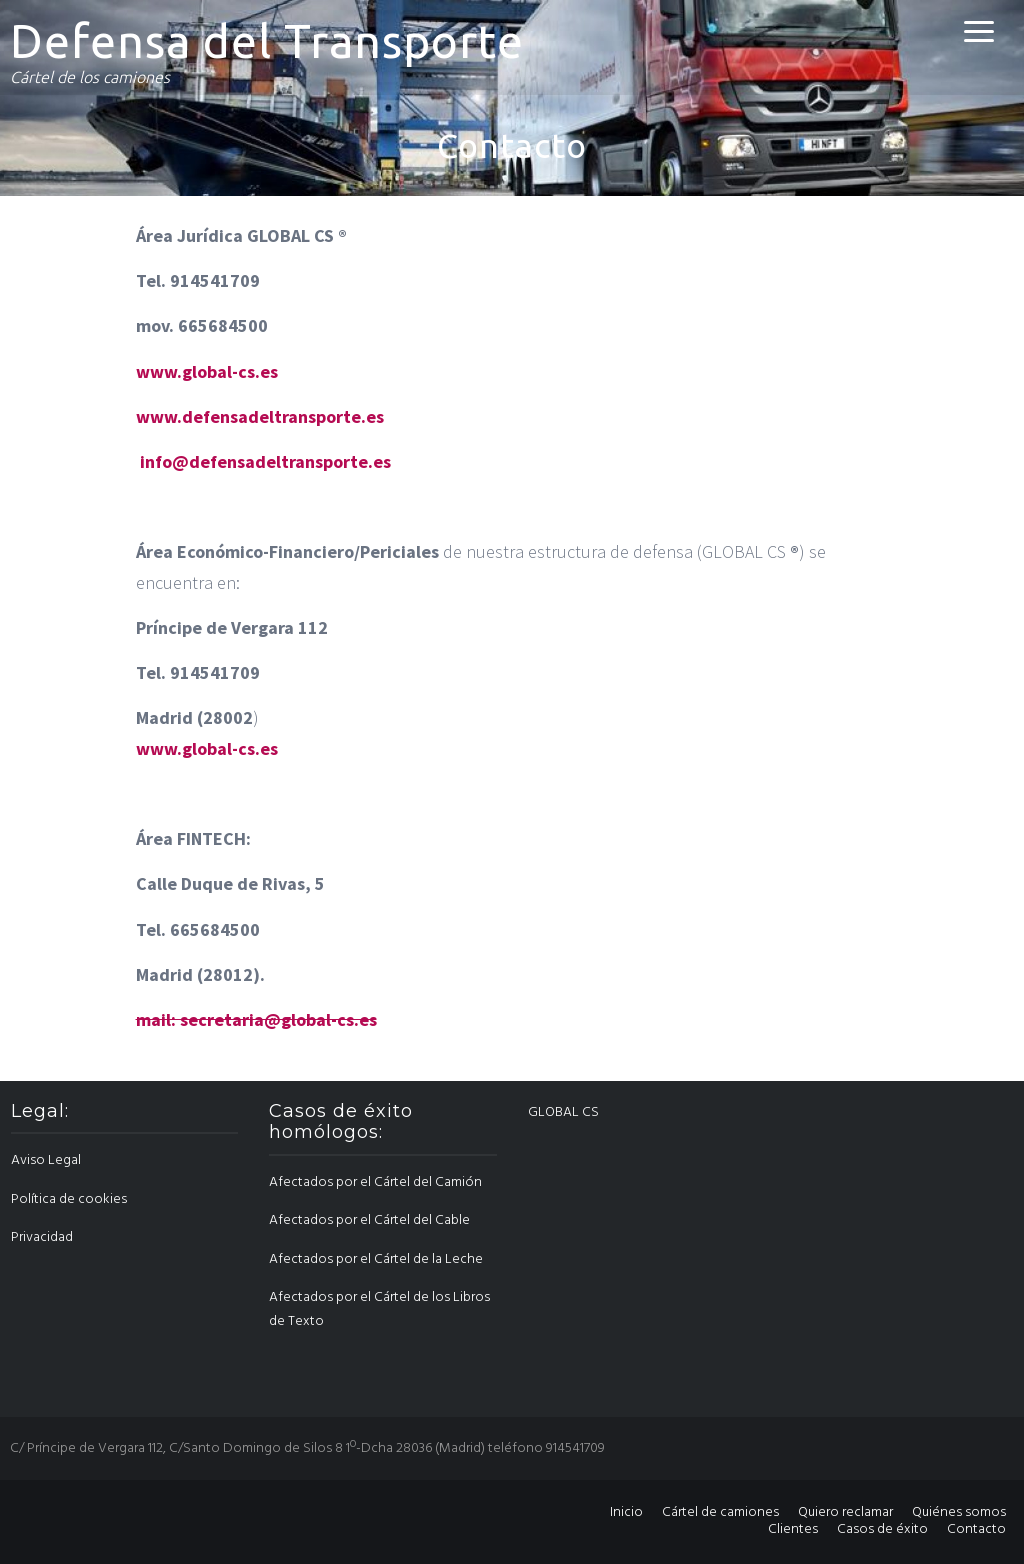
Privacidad (42, 1237)
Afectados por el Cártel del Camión (375, 1182)
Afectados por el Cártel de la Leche (376, 1259)
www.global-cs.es (207, 371)
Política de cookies (69, 1199)
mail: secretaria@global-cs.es (256, 1019)
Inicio (626, 1512)
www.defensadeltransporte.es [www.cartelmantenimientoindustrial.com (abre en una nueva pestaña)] (260, 416)
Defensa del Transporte (267, 41)
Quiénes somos (959, 1512)
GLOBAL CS (563, 1112)
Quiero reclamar (845, 1512)
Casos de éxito (882, 1529)
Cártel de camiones (720, 1512)
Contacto (976, 1529)
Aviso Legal (46, 1160)
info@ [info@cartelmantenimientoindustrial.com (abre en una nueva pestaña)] (164, 461)
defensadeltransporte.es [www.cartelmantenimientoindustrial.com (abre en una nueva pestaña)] (290, 461)
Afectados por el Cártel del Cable (369, 1220)
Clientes (793, 1529)
